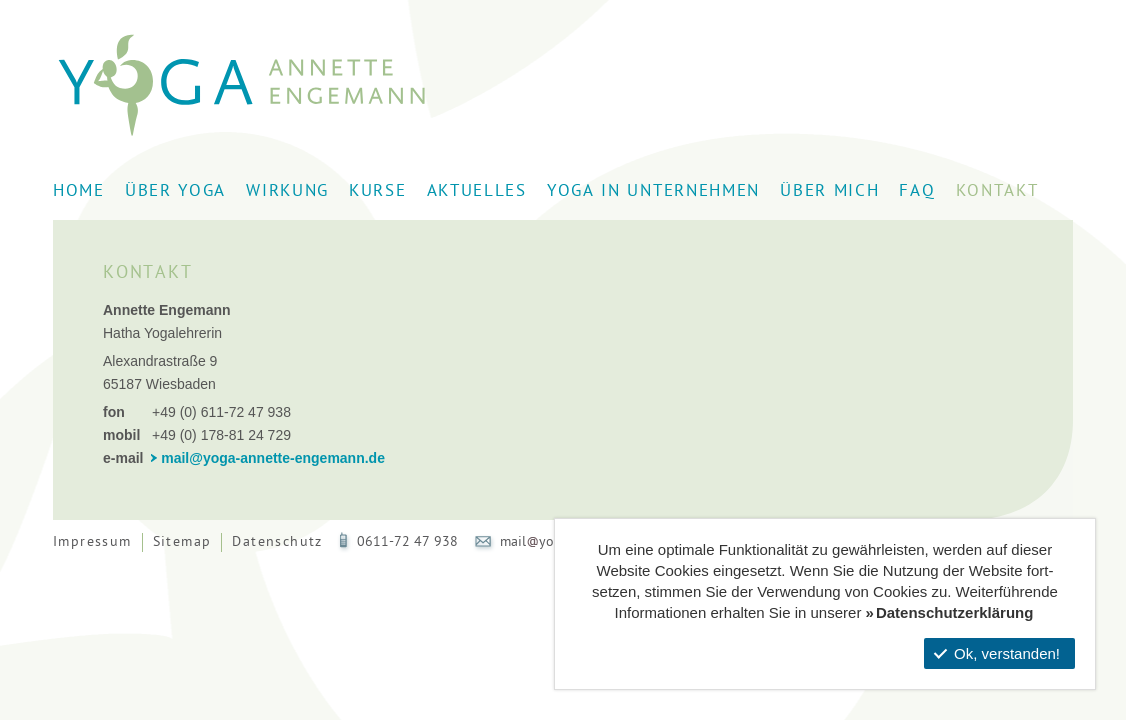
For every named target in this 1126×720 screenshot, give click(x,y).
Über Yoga (175, 192)
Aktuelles (477, 192)
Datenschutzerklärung (955, 612)
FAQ (917, 192)
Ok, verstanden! (997, 653)
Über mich (829, 192)
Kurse (378, 192)
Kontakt (997, 192)
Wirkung (287, 192)
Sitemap (182, 542)
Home (79, 192)
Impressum (92, 542)
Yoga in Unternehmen (653, 192)
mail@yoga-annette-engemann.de (273, 458)
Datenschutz (277, 542)
